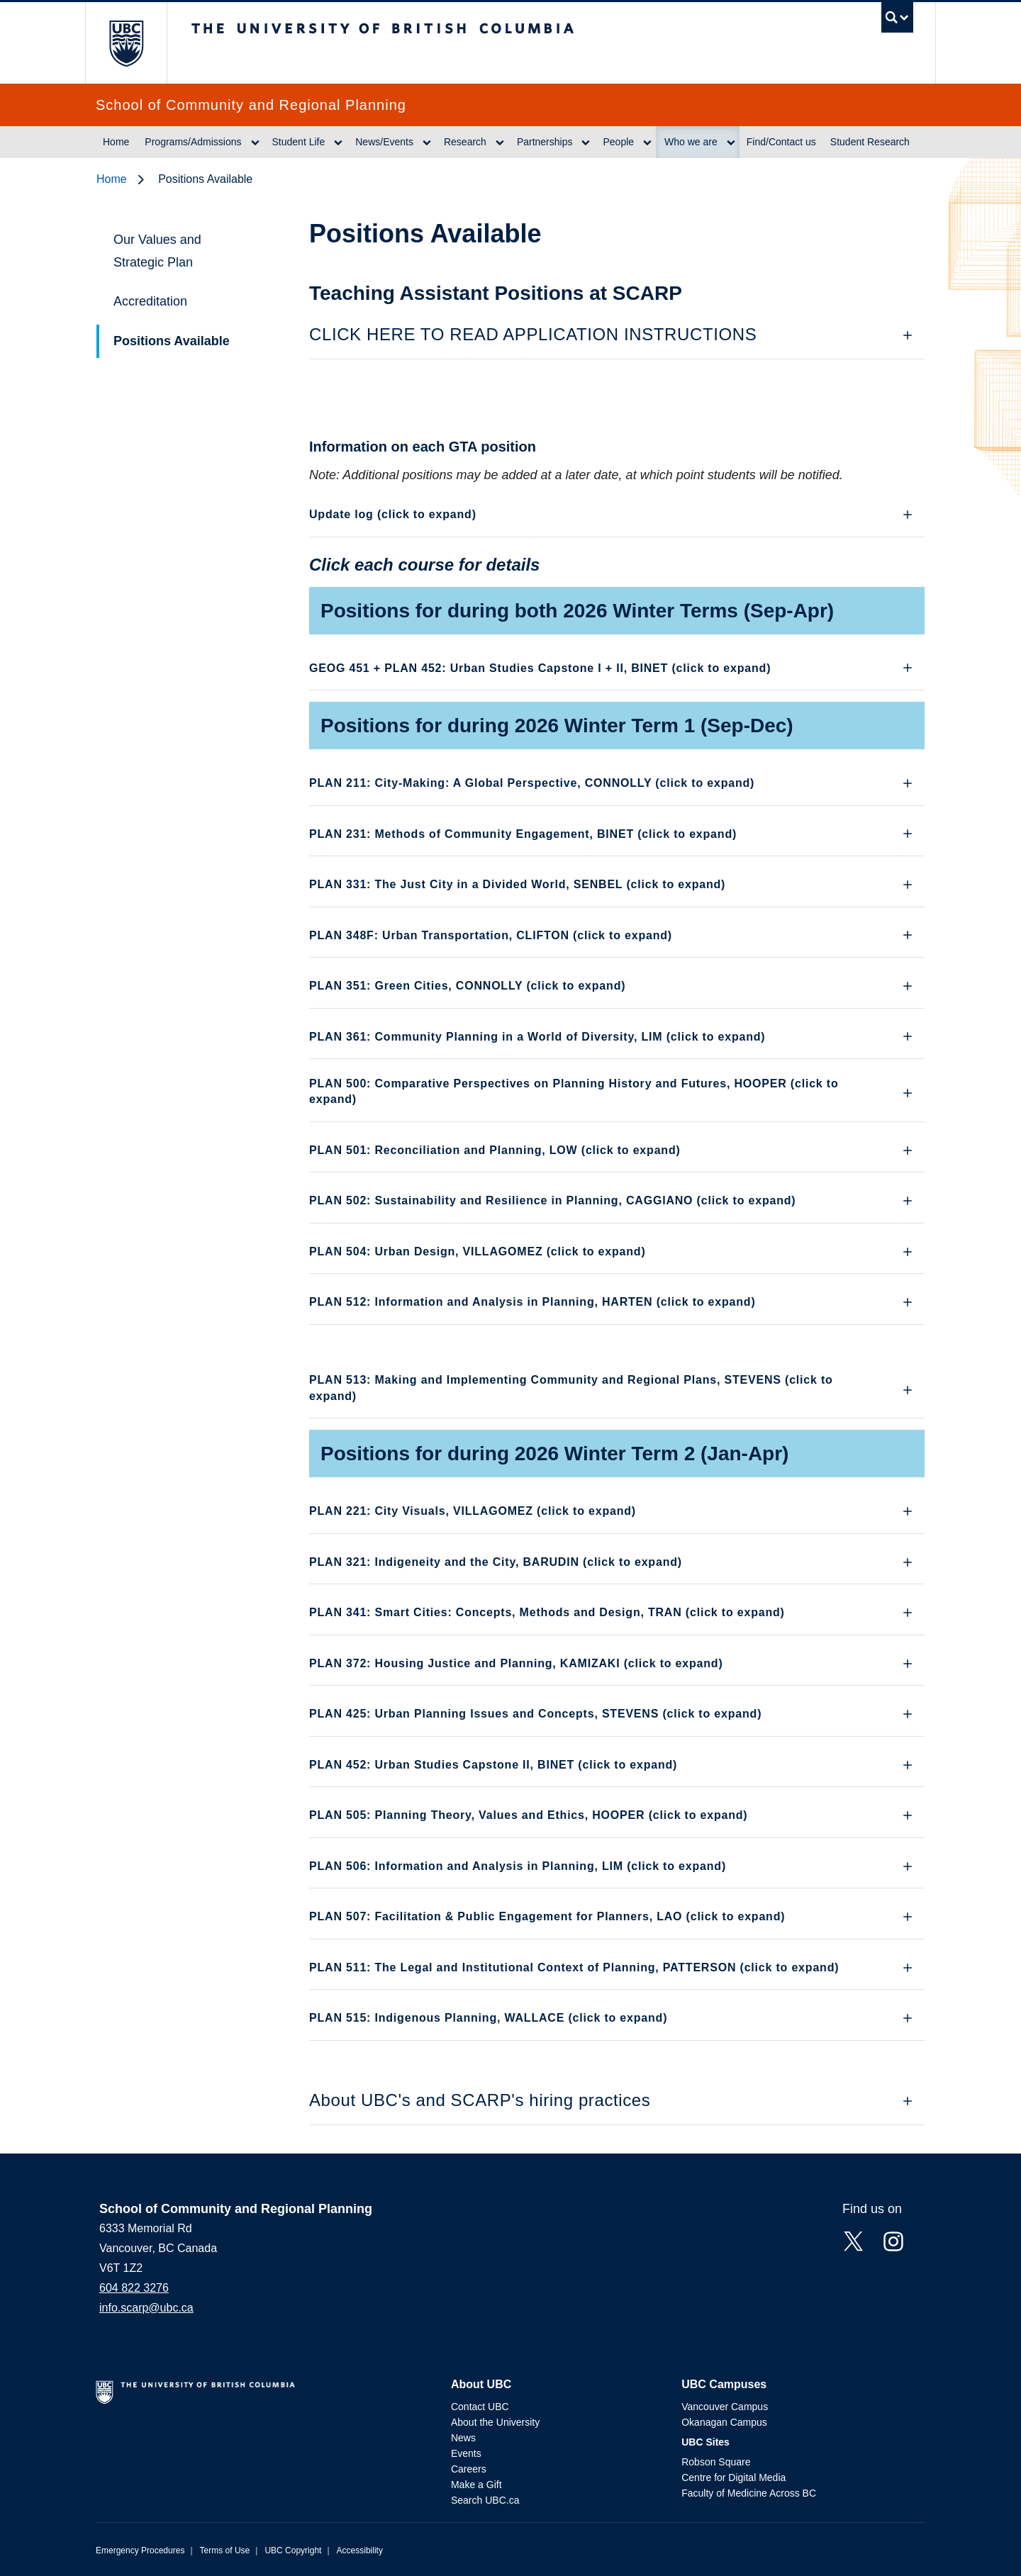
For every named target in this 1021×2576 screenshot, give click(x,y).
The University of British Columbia (126, 43)
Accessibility (360, 2550)
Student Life (298, 141)
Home (116, 141)
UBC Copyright (292, 2550)
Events (466, 2453)
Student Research (870, 141)
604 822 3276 (134, 2288)
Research (465, 141)
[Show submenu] (255, 142)
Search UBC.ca (485, 2500)
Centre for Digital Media (733, 2477)
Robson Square (715, 2462)
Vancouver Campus (724, 2406)
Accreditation (150, 301)
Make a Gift (476, 2484)
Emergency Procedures (140, 2550)
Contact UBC (480, 2406)
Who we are (691, 141)
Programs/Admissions (193, 141)
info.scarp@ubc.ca (146, 2308)
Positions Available (171, 341)
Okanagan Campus (724, 2422)
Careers (468, 2469)
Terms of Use (225, 2550)
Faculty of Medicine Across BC (748, 2493)
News (463, 2437)
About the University (495, 2422)
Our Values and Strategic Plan (157, 251)
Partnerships (545, 141)
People (618, 141)
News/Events (384, 141)
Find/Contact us (781, 141)
